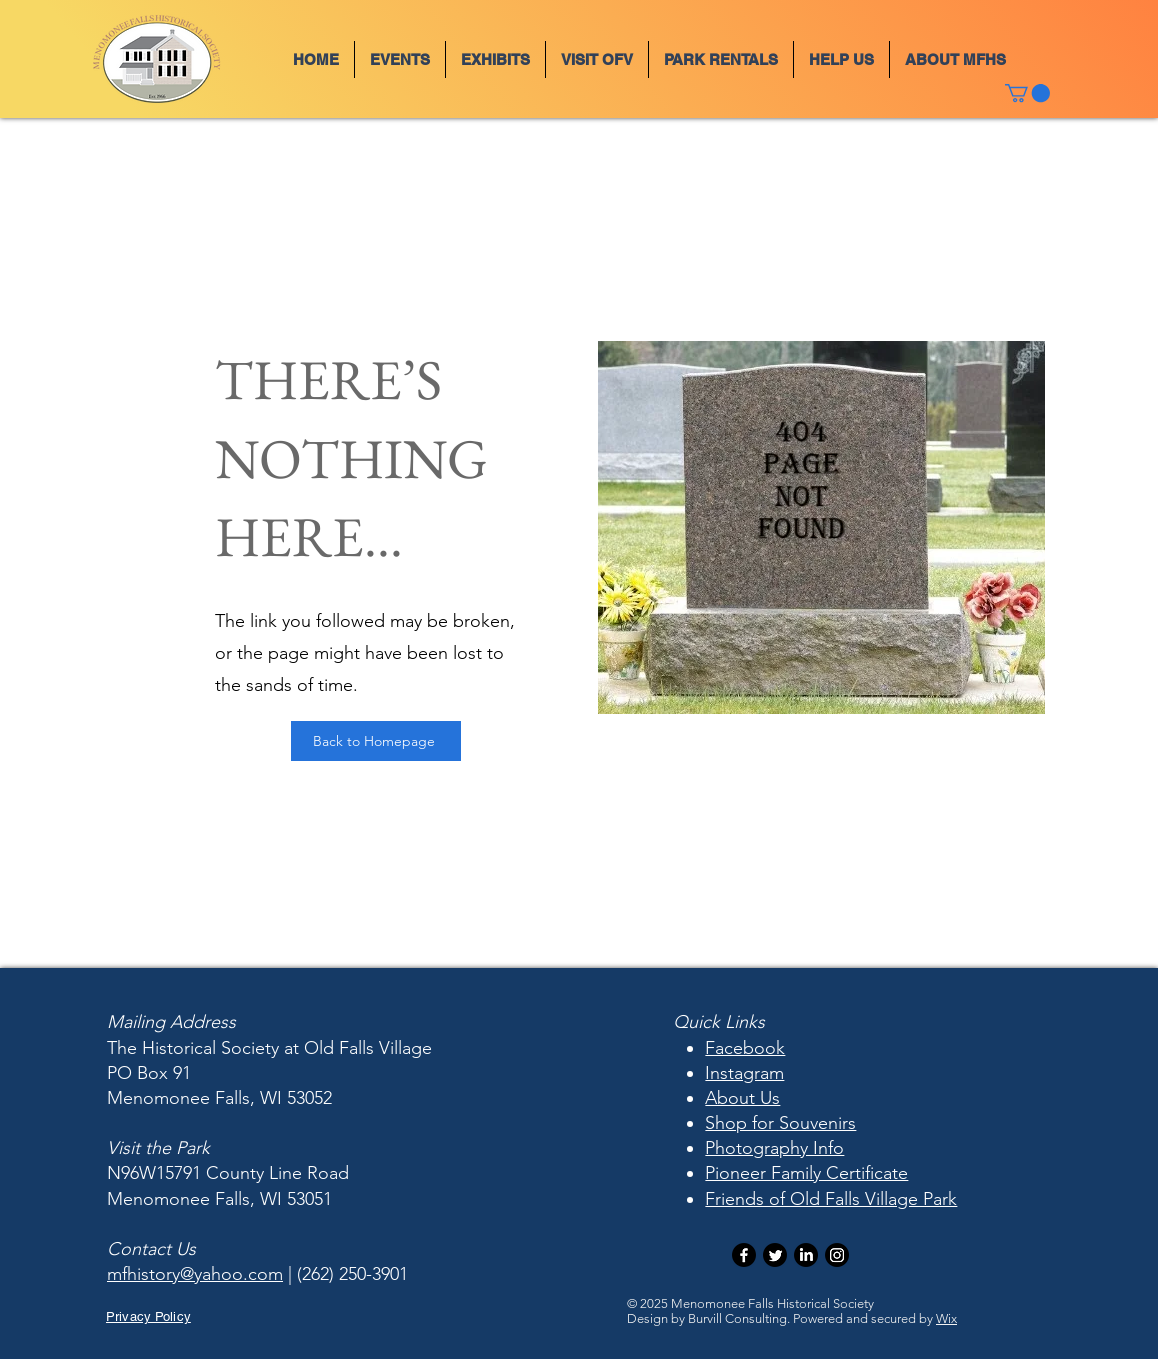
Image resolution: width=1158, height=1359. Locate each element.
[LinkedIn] (806, 1255)
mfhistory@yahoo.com (195, 1274)
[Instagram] (837, 1255)
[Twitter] (775, 1255)
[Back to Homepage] (376, 741)
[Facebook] (744, 1255)
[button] (400, 59)
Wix (946, 1318)
